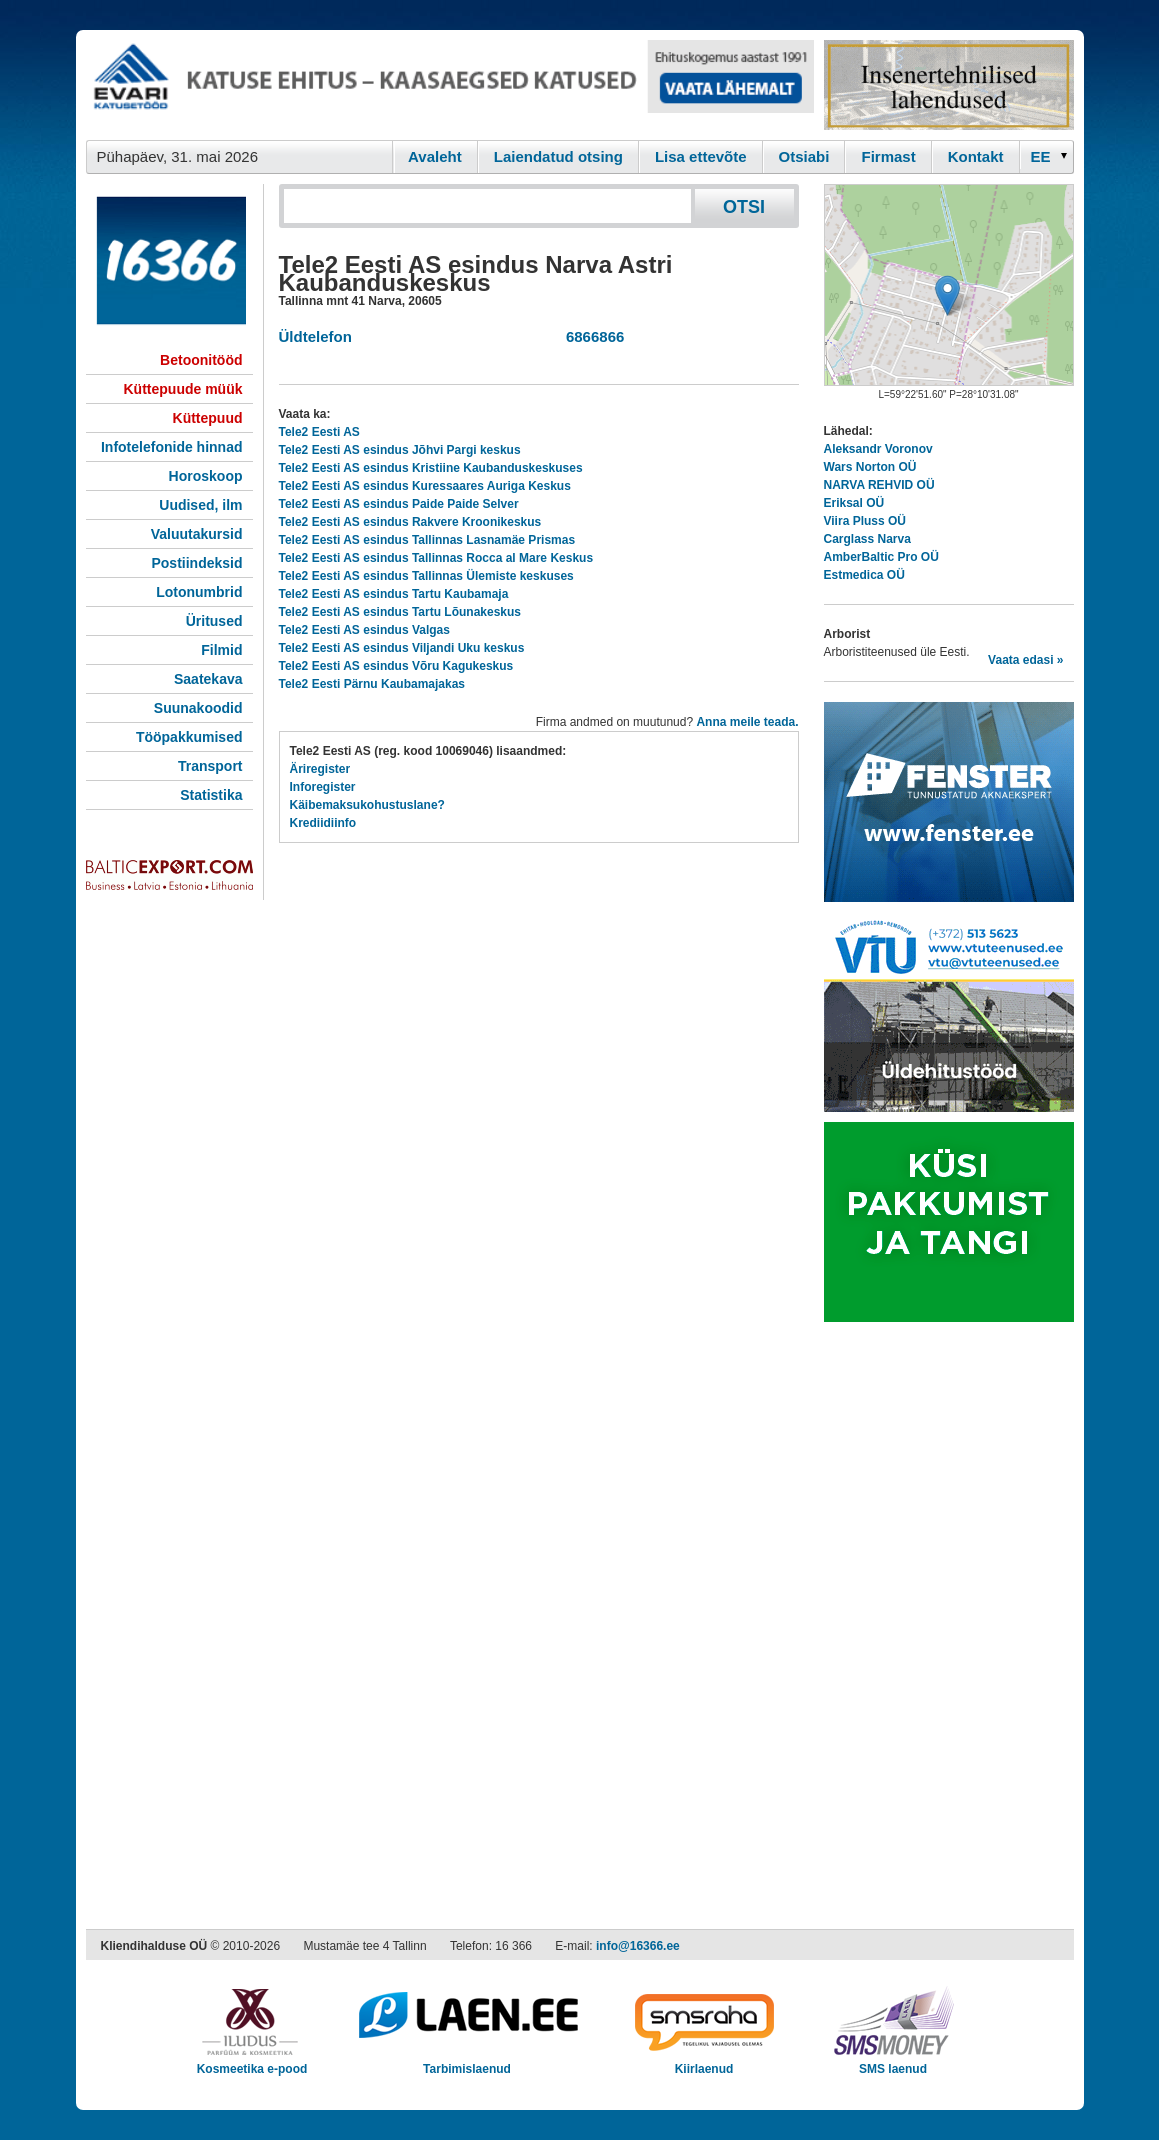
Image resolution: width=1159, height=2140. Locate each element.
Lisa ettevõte (701, 156)
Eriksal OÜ (854, 503)
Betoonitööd (201, 360)
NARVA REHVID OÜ (879, 485)
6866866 (591, 336)
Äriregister (320, 769)
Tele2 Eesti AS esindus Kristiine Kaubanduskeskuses (431, 468)
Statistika (211, 795)
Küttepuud (208, 418)
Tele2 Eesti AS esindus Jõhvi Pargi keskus (400, 450)
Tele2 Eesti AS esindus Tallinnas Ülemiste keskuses (426, 576)
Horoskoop (206, 476)
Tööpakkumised (189, 737)
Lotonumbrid (199, 592)
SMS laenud (893, 2062)
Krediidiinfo (323, 823)
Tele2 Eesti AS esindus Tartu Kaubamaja (394, 594)
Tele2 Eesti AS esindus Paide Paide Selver (399, 504)
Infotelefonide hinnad (172, 447)
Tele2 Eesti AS (319, 432)
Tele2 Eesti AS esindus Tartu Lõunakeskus (400, 612)
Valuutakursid (197, 534)
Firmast (888, 156)
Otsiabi (804, 156)
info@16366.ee (638, 1946)
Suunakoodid (198, 708)
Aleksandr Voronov (878, 449)
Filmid (221, 650)
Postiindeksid (196, 563)
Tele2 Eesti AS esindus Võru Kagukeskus (396, 666)
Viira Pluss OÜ (865, 521)
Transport (210, 766)
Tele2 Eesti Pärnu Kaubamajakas (372, 684)
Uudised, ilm (200, 505)
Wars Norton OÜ (870, 467)
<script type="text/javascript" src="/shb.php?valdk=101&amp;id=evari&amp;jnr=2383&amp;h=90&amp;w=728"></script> (450, 85)
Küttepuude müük (183, 389)
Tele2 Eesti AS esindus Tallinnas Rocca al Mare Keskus (436, 558)
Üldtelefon (315, 336)
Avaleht (435, 156)
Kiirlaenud (704, 2062)
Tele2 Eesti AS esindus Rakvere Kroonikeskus (410, 522)
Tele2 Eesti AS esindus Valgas (364, 630)
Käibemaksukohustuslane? (367, 805)
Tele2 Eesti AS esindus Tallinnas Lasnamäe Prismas (427, 540)
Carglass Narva (867, 539)
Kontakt (976, 156)
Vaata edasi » (1025, 660)
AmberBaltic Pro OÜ (881, 557)
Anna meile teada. (747, 722)
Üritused (214, 621)
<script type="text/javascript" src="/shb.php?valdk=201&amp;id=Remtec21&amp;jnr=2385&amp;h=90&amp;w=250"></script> (949, 85)
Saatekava (208, 679)
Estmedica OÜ (864, 575)
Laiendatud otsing (558, 156)
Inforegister (323, 787)
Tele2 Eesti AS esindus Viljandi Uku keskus (402, 648)
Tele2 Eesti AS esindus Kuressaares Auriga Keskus (425, 486)
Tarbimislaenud (467, 2062)
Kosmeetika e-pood (252, 2062)
